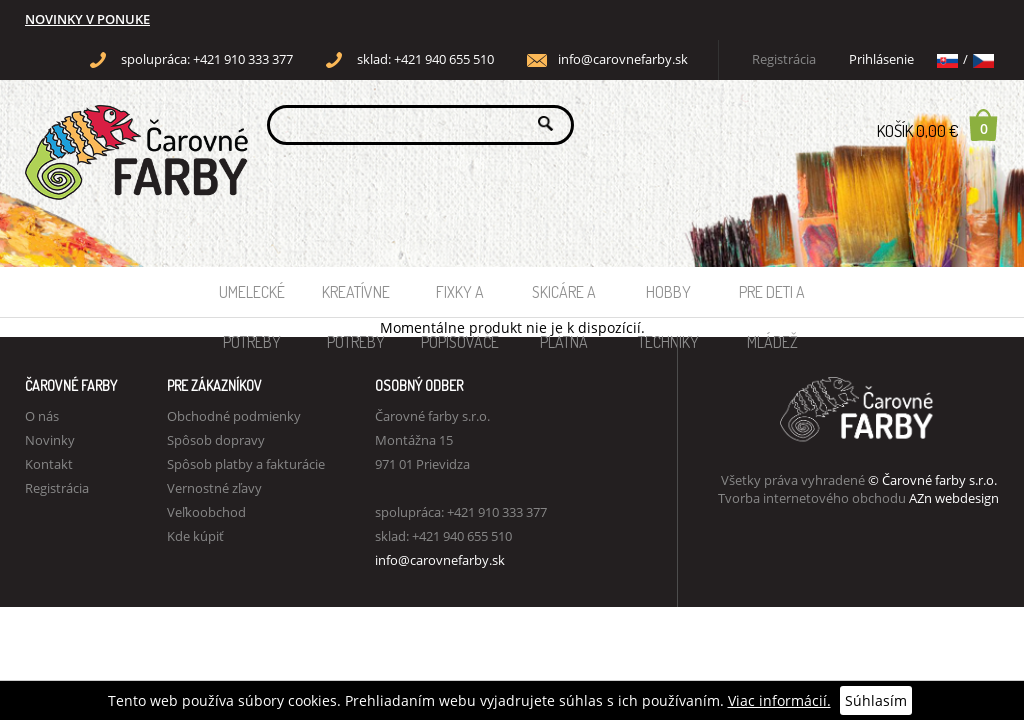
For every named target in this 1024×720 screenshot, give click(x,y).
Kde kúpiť (195, 536)
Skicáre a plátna (564, 299)
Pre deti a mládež (772, 299)
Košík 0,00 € (938, 125)
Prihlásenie (881, 59)
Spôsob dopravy (216, 440)
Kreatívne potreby (356, 299)
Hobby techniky (668, 299)
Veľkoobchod (206, 512)
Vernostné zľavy (214, 488)
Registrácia (784, 59)
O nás (42, 416)
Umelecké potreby (252, 299)
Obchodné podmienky (234, 416)
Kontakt (49, 464)
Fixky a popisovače (460, 299)
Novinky (50, 440)
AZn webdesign (954, 498)
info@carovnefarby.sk (623, 59)
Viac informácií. (779, 700)
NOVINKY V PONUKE (87, 19)
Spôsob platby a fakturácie (246, 464)
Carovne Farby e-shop (133, 123)
